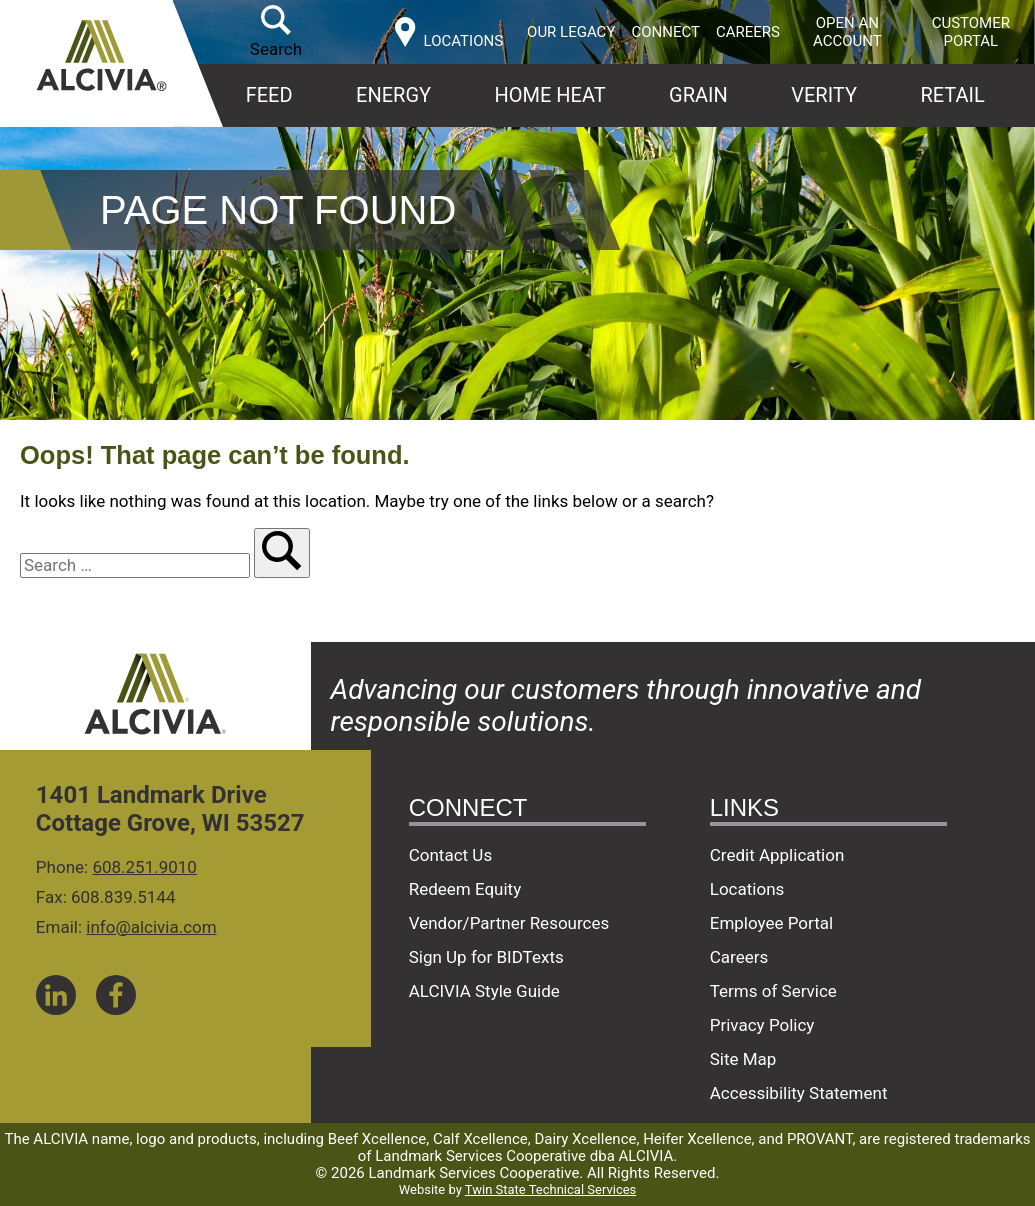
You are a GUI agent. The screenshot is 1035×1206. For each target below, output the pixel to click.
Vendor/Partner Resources (509, 923)
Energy (393, 95)
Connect (665, 32)
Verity (824, 95)
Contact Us (450, 855)
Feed (269, 95)
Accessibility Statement (799, 1093)
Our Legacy (571, 32)
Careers (748, 32)
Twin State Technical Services (550, 1189)
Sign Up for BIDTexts (486, 957)
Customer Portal (971, 32)
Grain (698, 95)
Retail (952, 95)
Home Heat (549, 95)
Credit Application (777, 855)
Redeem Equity (465, 889)
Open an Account (847, 32)
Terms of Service (773, 991)
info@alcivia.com (151, 927)
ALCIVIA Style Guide (484, 991)
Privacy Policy (762, 1025)
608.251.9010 (144, 867)
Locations (747, 889)
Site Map (743, 1059)
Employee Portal (771, 923)
